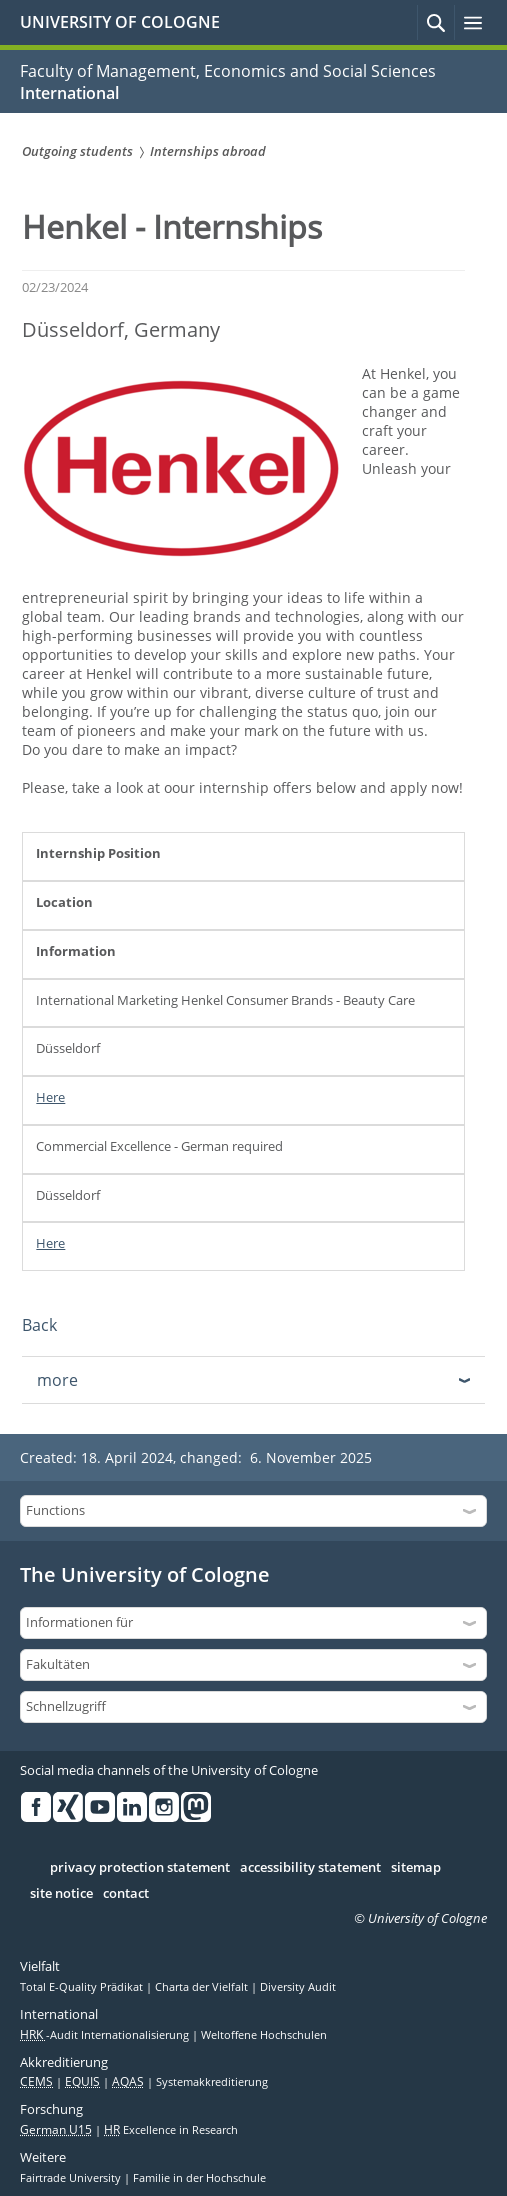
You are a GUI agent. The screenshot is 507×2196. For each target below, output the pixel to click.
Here (50, 1097)
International (69, 93)
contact (126, 1894)
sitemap (416, 1868)
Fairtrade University (72, 2178)
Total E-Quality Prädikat (83, 1987)
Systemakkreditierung (212, 2082)
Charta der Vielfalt (203, 1987)
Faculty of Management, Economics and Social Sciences (228, 71)
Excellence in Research (171, 2130)
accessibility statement (310, 1868)
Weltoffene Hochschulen (264, 2035)
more (57, 1380)
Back (39, 1325)
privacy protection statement (140, 1868)
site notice (61, 1894)
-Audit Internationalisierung (106, 2035)
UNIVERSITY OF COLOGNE (120, 22)
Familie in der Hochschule (199, 2178)
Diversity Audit (298, 1987)
